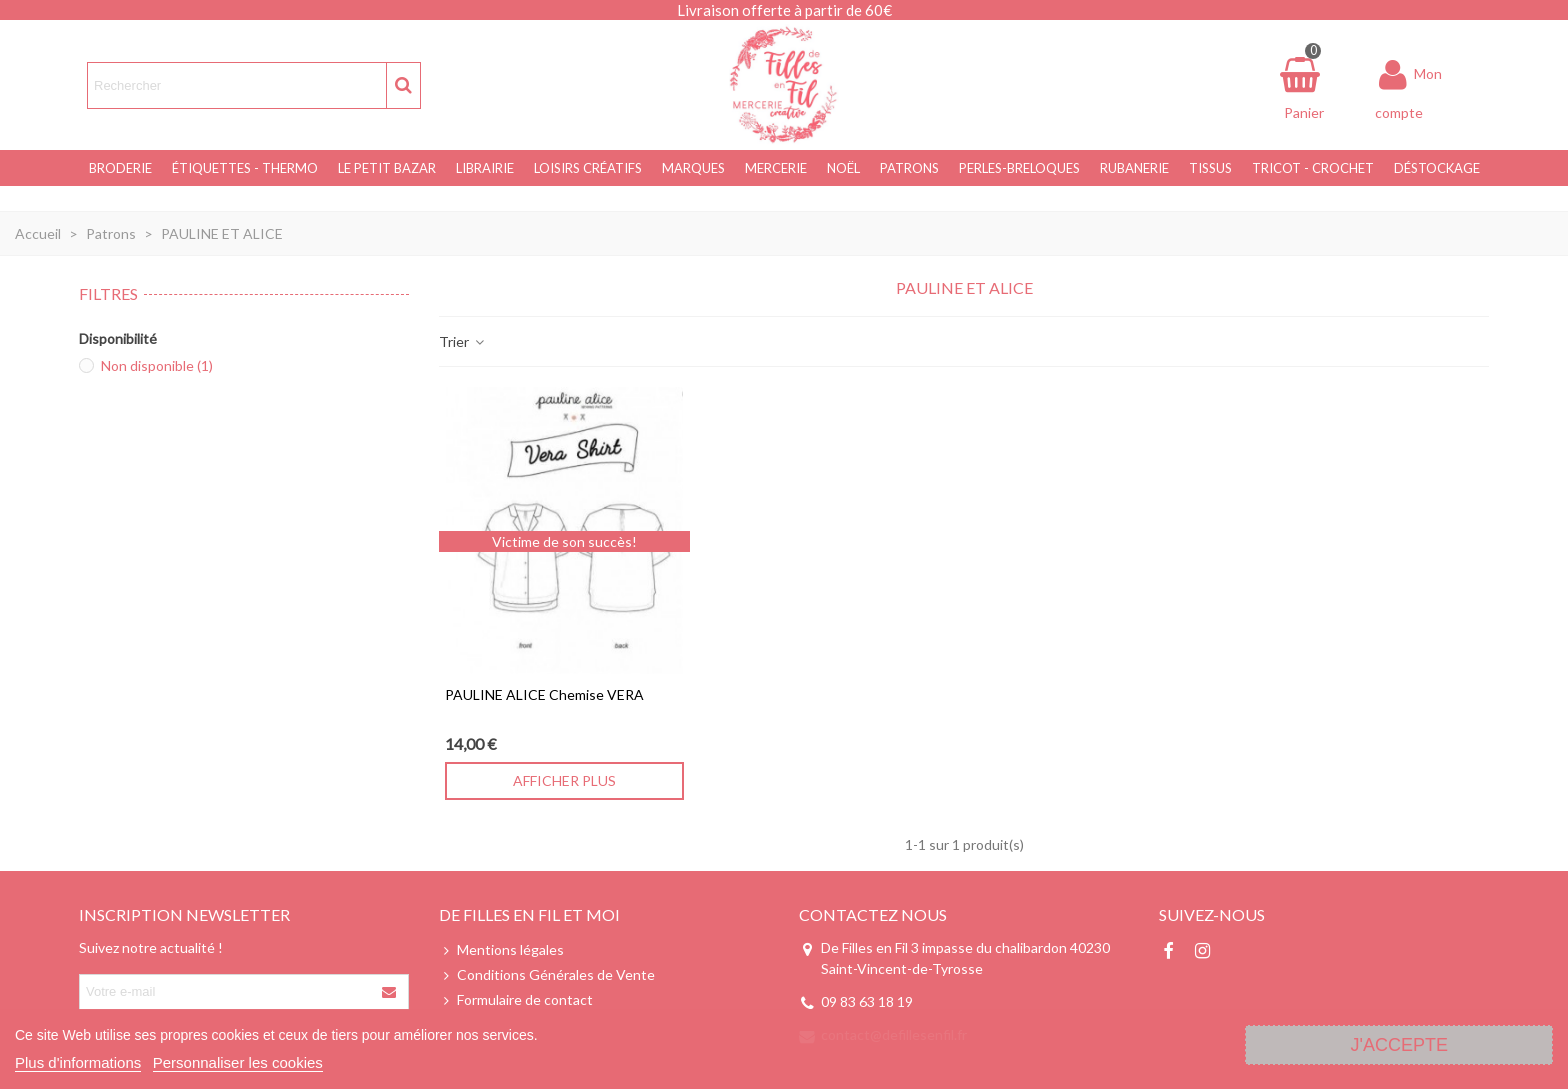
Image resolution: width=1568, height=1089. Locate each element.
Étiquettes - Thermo (245, 168)
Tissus (1210, 168)
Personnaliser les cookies (238, 1062)
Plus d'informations (78, 1062)
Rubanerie (1134, 168)
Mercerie (776, 168)
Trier (462, 341)
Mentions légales (501, 949)
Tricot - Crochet (1313, 168)
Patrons (909, 168)
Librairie (485, 168)
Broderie (120, 168)
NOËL (843, 168)
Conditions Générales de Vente (547, 974)
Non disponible (157, 365)
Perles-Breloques (1019, 168)
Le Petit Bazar (387, 168)
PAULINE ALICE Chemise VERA (544, 694)
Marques (693, 168)
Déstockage (1437, 168)
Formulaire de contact (516, 999)
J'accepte (1398, 1045)
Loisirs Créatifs (588, 168)
